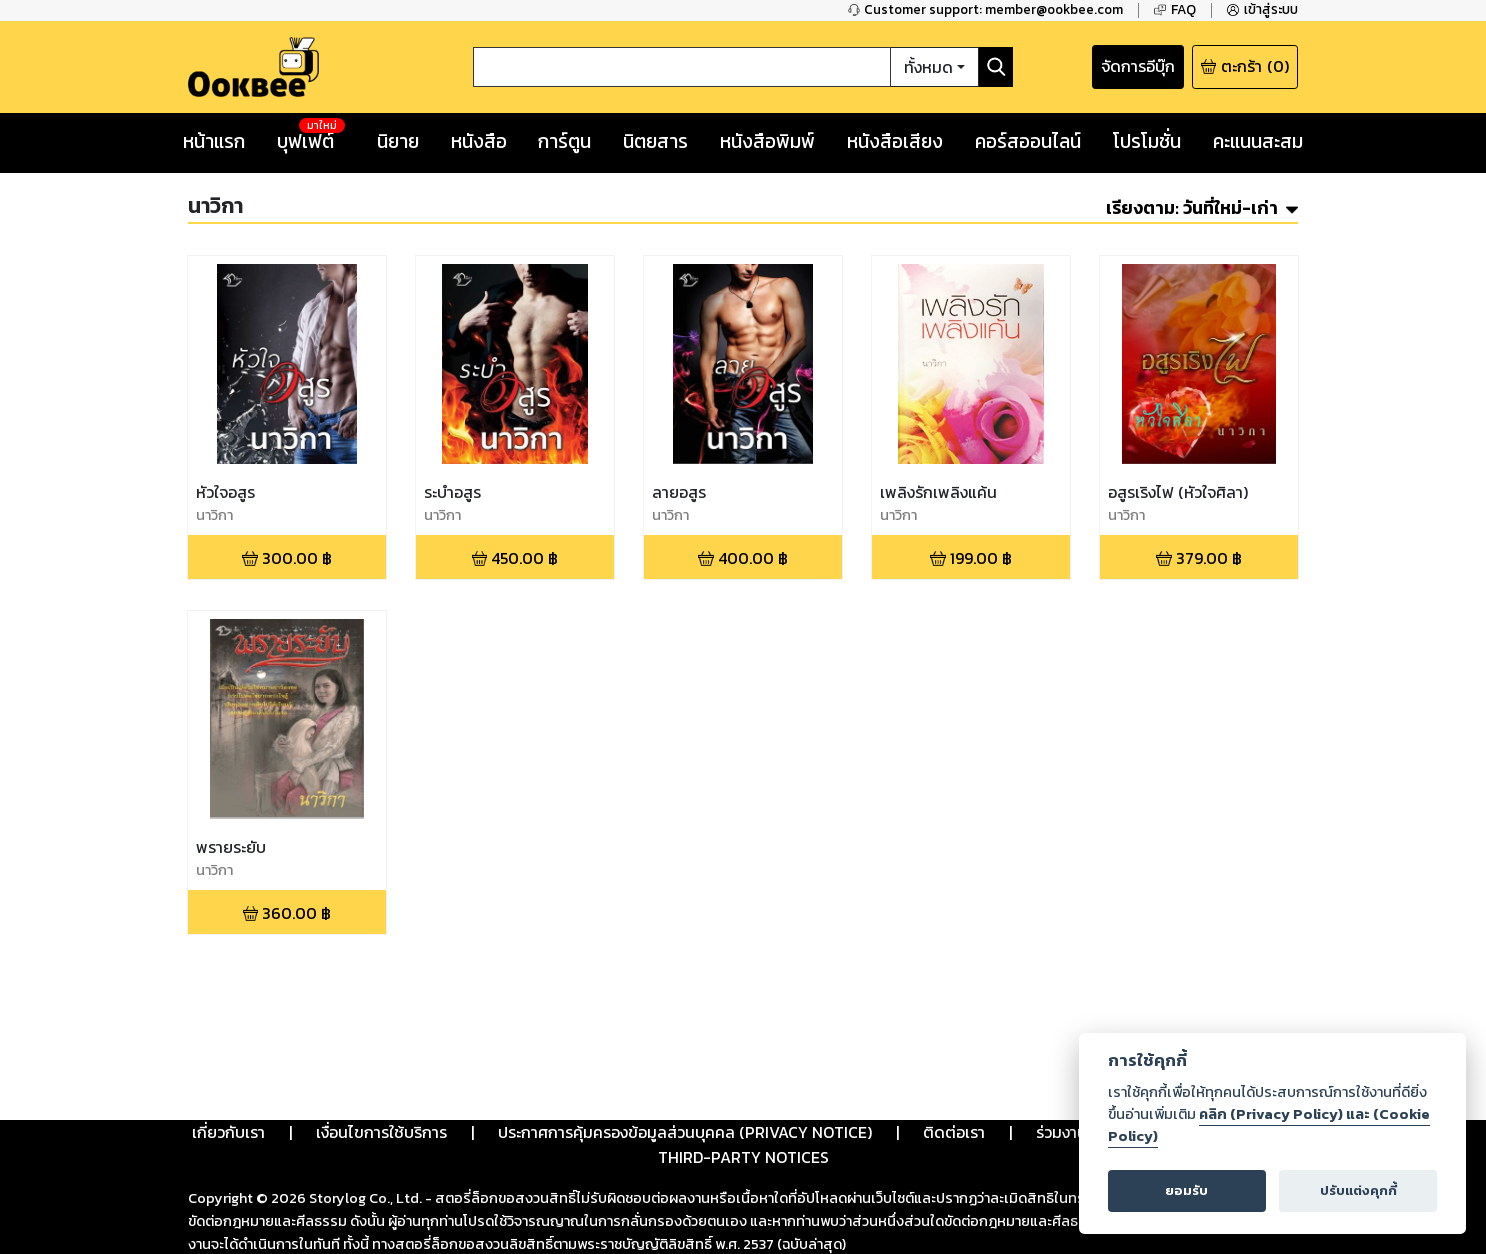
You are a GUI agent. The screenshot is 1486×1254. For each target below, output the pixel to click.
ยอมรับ (1186, 1190)
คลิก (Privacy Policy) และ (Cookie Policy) (1269, 1125)
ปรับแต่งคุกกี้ (1358, 1190)
